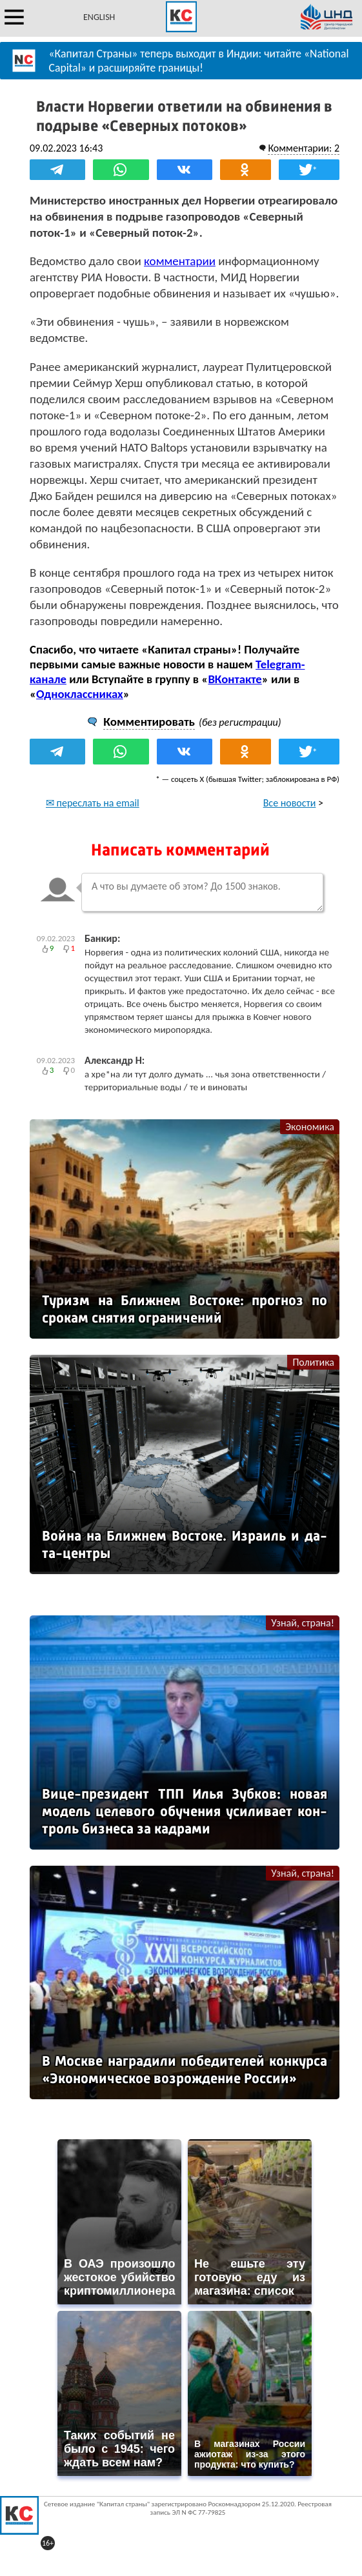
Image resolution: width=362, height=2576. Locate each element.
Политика (313, 1362)
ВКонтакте (234, 679)
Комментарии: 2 (303, 148)
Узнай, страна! (302, 1623)
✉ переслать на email (92, 803)
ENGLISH (99, 17)
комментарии (180, 261)
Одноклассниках (79, 693)
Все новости (289, 803)
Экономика (309, 1127)
